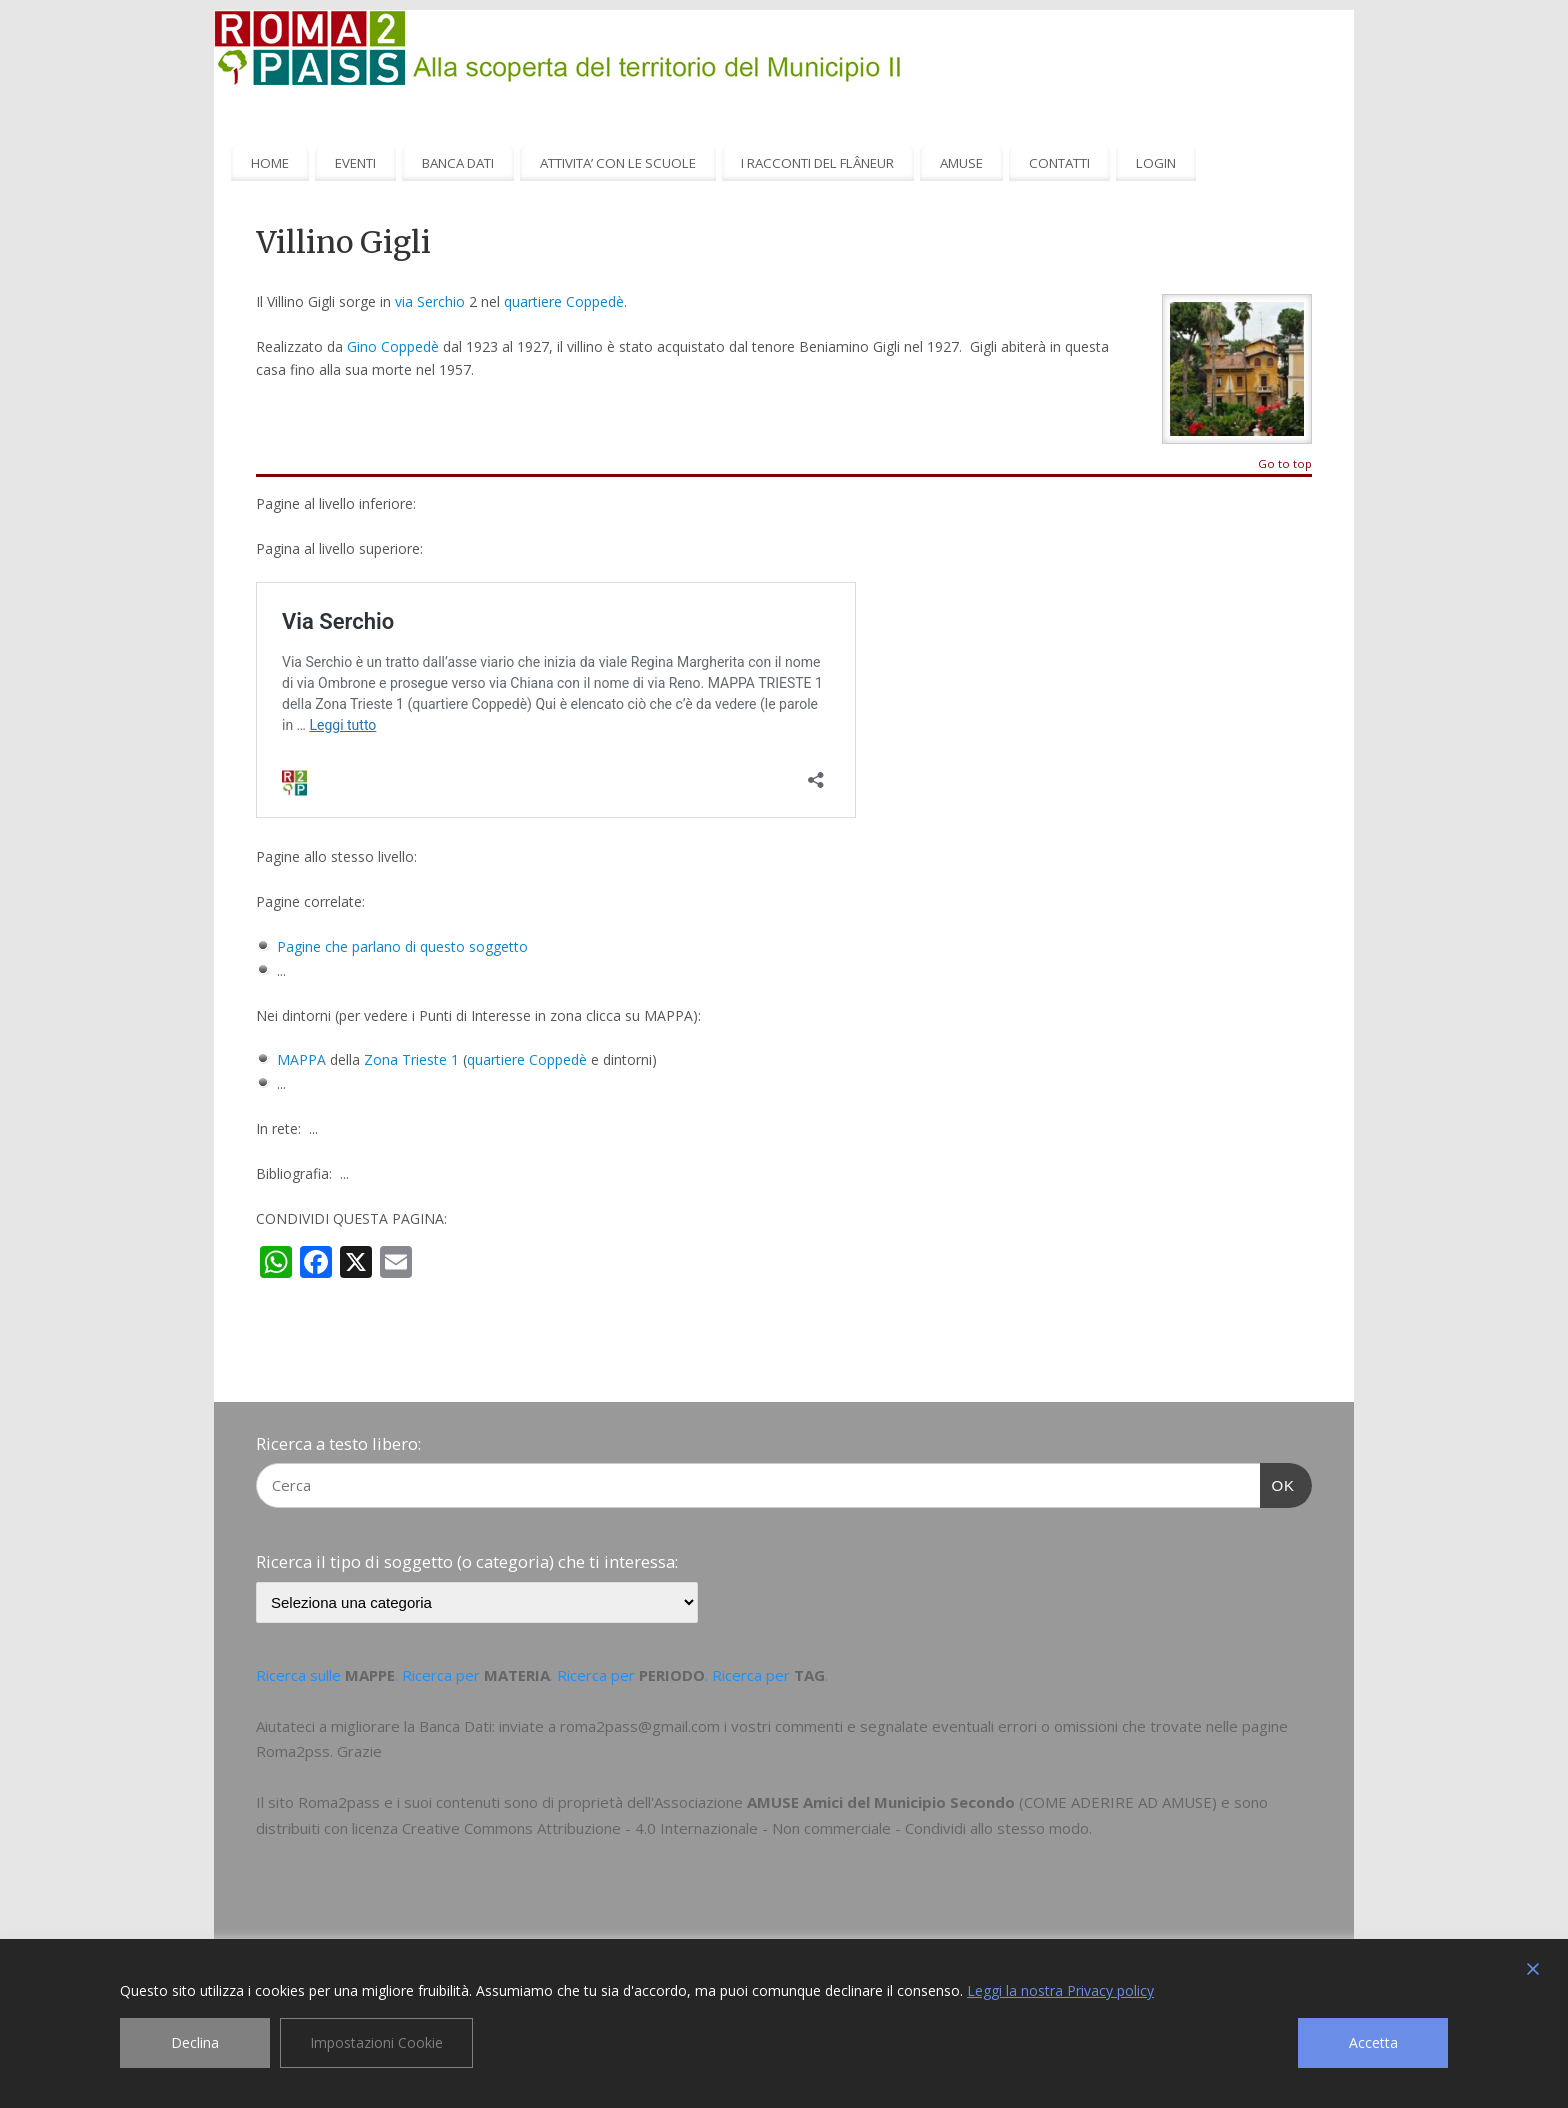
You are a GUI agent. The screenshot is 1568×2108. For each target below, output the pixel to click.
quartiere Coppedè (564, 301)
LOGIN (1156, 163)
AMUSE (961, 163)
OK (1278, 1483)
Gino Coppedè (393, 346)
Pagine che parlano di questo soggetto (402, 946)
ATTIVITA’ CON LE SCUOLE (618, 163)
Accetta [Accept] (1373, 2042)
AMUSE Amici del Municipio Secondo (881, 1802)
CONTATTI (1059, 163)
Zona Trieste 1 (411, 1059)
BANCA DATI (458, 163)
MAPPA (301, 1059)
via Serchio (430, 301)
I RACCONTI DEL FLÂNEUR (817, 163)
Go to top (1285, 464)
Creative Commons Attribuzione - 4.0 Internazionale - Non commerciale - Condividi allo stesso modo (745, 1828)
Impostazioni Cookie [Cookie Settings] (376, 2042)
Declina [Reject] (195, 2042)
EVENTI (355, 163)
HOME (270, 163)
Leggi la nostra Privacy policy (1060, 1990)
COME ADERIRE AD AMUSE (1118, 1802)
